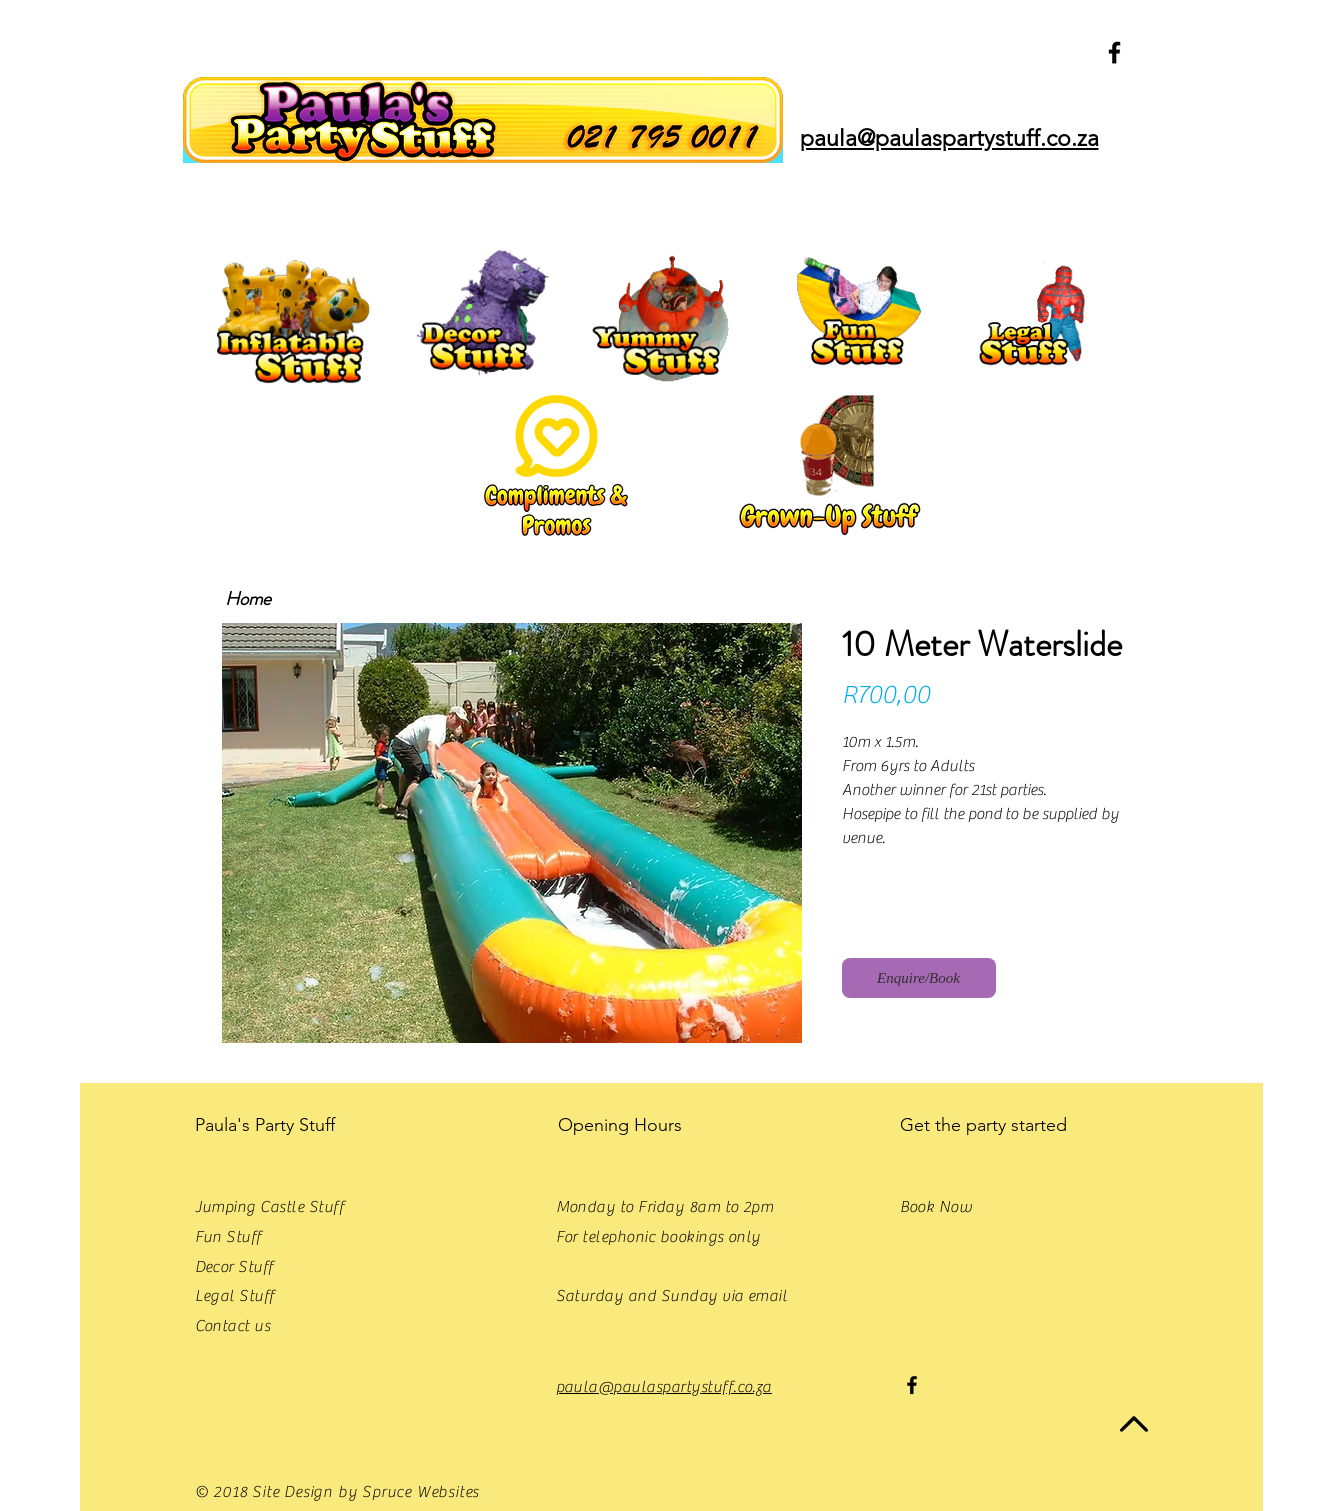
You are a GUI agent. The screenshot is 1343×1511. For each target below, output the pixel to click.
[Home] (248, 599)
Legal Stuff (235, 1296)
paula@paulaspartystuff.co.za (664, 1387)
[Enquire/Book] (919, 978)
